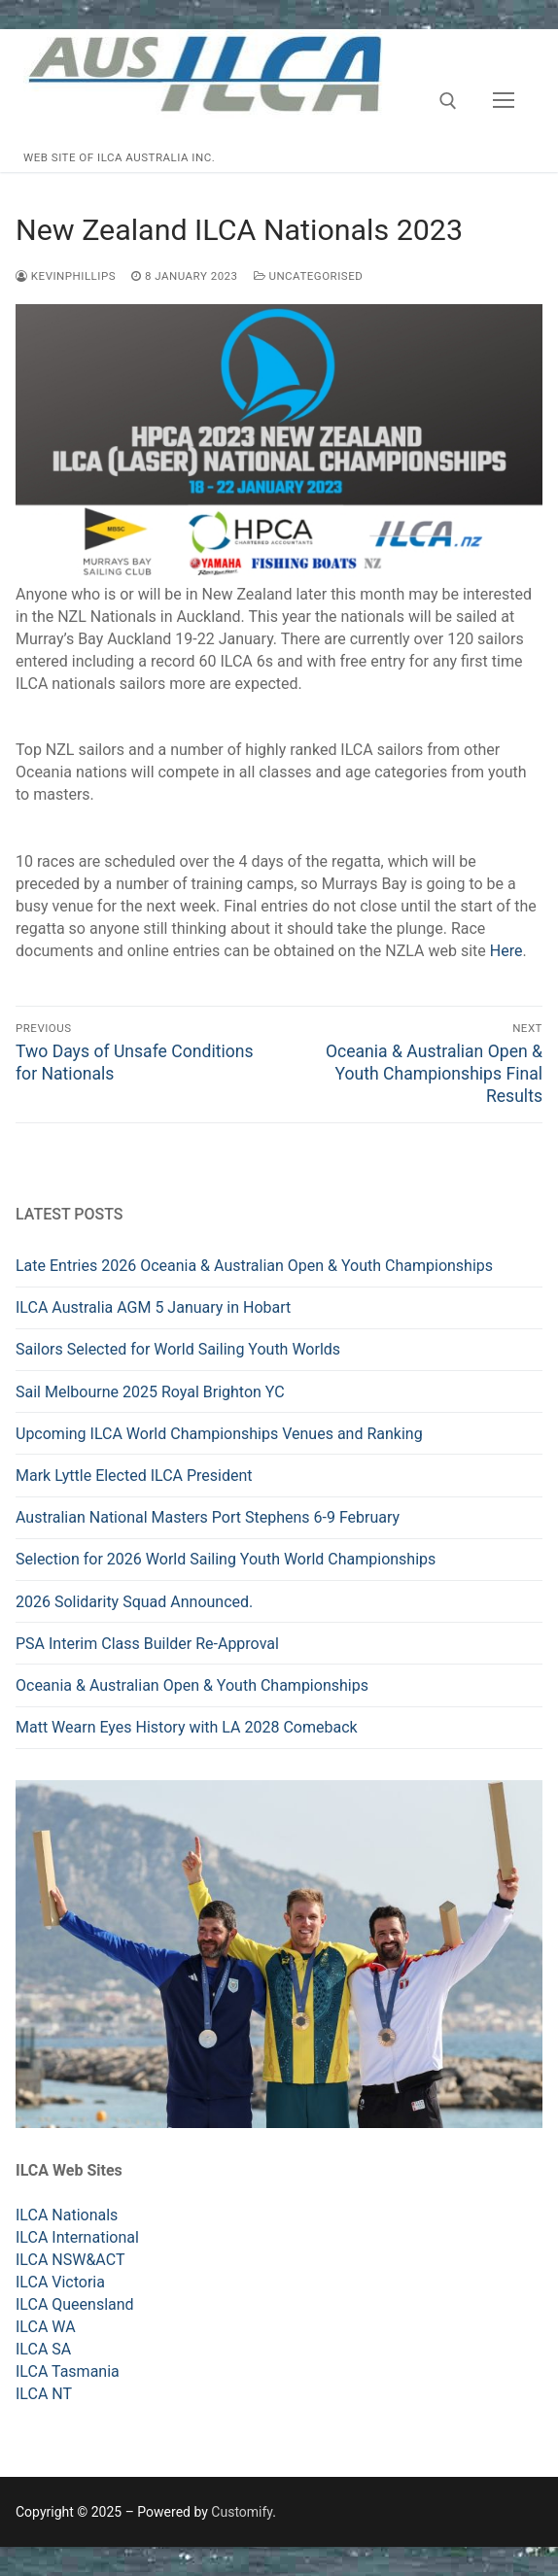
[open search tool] (448, 101)
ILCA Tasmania (68, 2371)
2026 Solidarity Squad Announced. (134, 1602)
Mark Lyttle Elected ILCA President (134, 1475)
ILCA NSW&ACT (70, 2259)
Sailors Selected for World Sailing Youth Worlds (178, 1349)
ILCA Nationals (67, 2215)
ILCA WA (46, 2327)
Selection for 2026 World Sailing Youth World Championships (227, 1559)
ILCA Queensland (75, 2304)
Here (506, 951)
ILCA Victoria (60, 2282)
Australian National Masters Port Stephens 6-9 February (208, 1517)
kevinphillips (66, 276)
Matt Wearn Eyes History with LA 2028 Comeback (187, 1727)
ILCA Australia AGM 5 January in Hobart (153, 1307)
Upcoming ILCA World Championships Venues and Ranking (219, 1434)
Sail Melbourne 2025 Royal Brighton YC (150, 1392)
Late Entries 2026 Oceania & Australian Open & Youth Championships (254, 1265)
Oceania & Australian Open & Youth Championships (192, 1685)
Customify (241, 2512)
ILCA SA (43, 2349)
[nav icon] (503, 101)
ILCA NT (44, 2394)
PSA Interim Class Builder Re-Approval (147, 1643)
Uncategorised (309, 276)
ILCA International (77, 2237)
